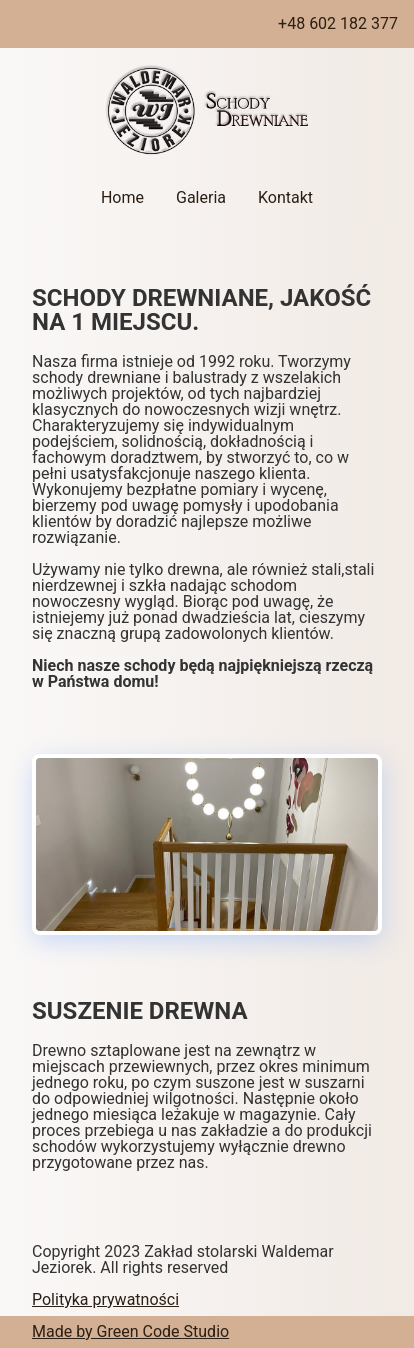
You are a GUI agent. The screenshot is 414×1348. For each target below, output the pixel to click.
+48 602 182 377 (338, 23)
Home (122, 197)
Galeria (201, 197)
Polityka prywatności (105, 1299)
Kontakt (285, 197)
